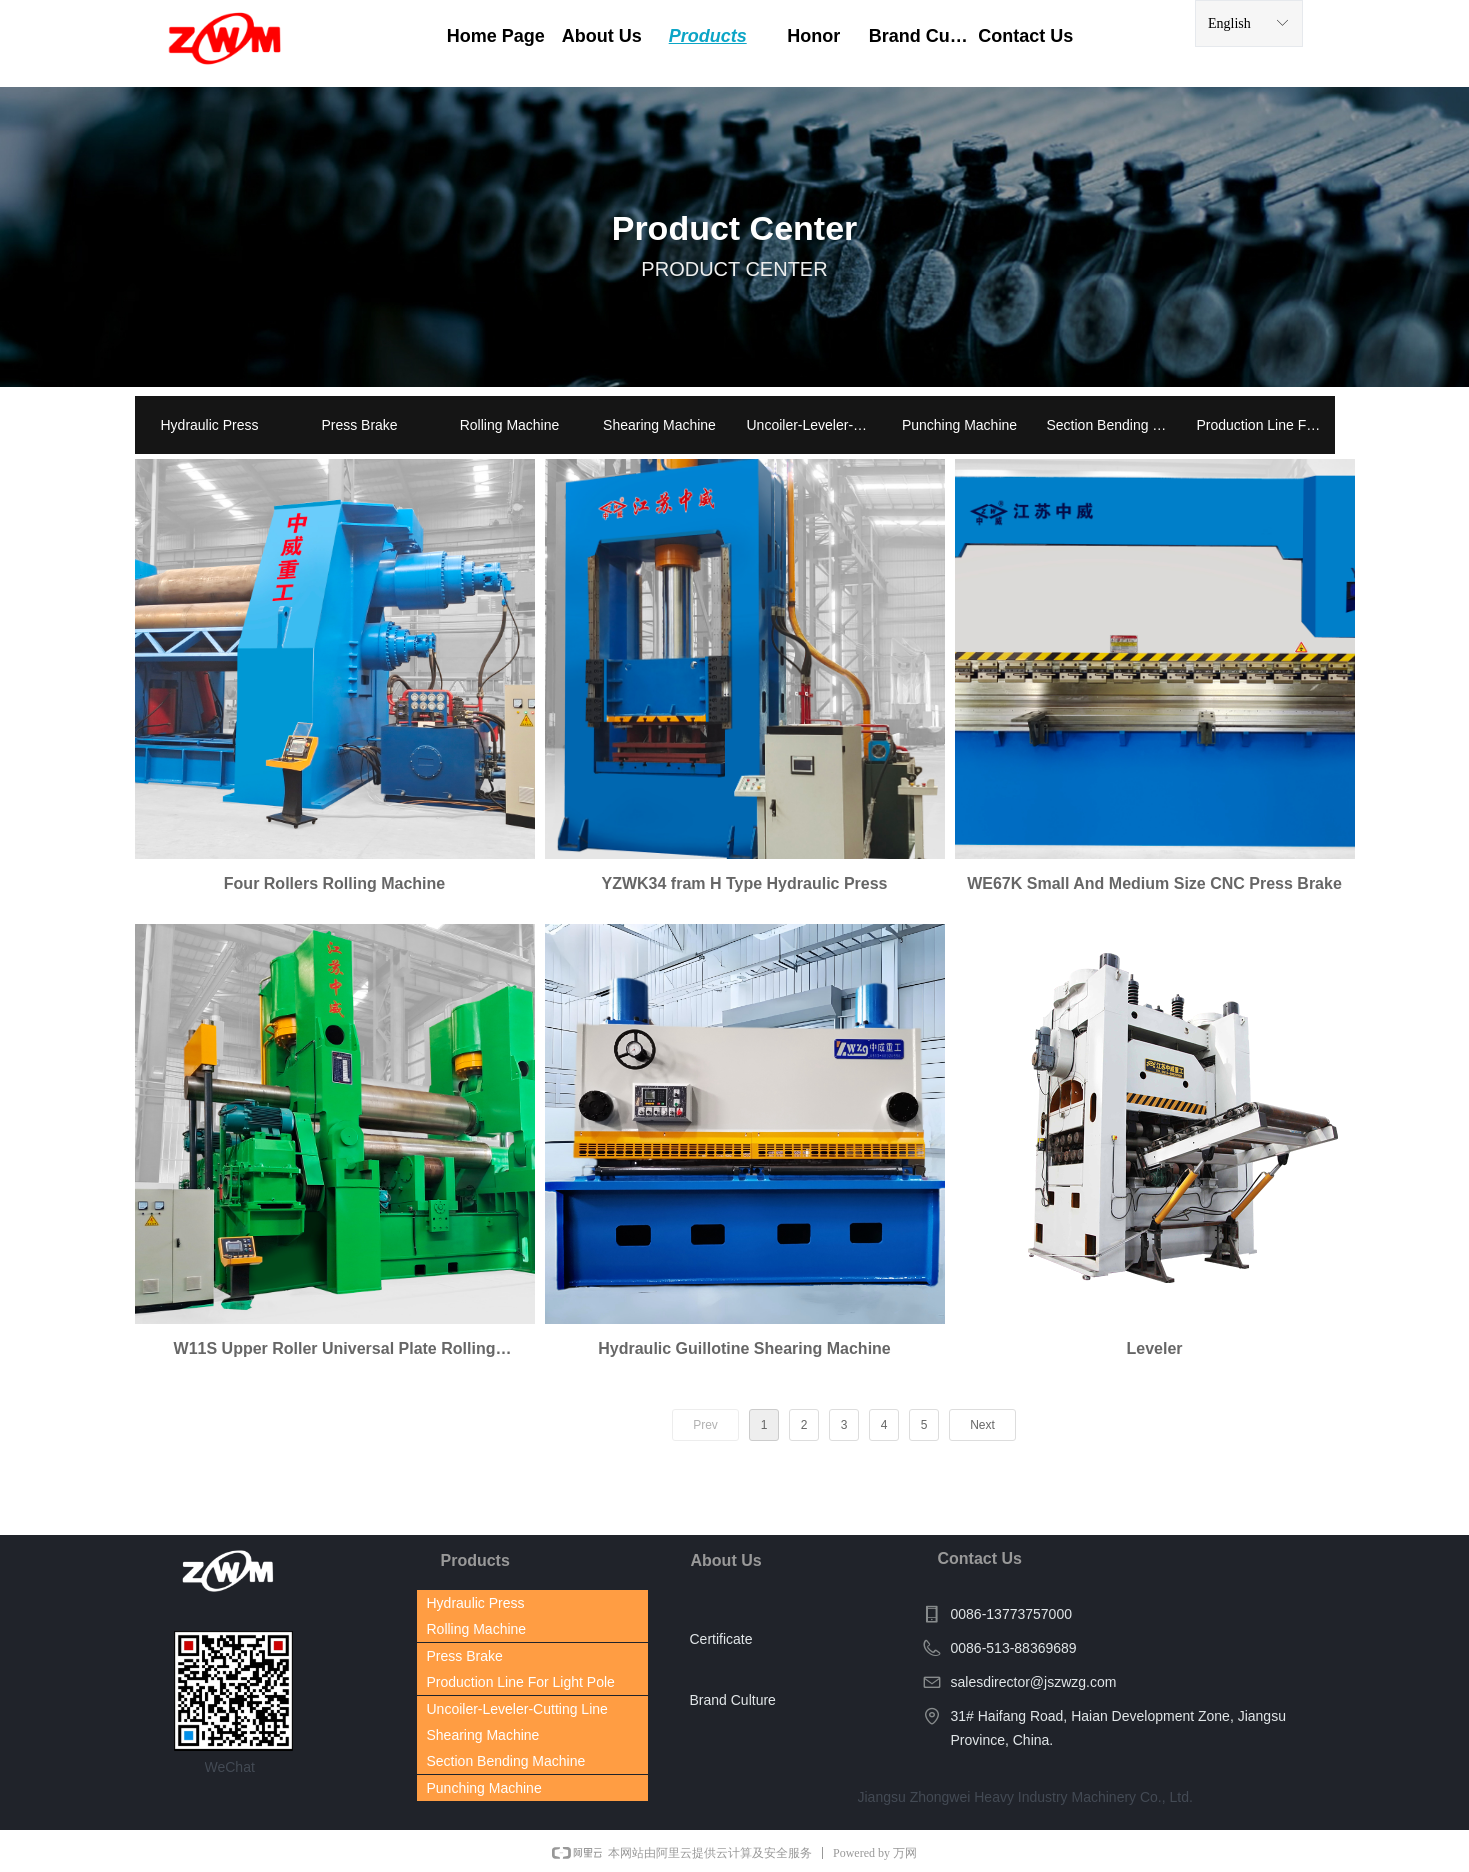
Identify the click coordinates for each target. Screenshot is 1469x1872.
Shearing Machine (659, 425)
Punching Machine (959, 425)
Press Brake (359, 425)
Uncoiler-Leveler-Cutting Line (816, 425)
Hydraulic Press (209, 425)
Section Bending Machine (1116, 425)
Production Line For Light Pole (1266, 425)
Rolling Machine (510, 425)
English (1229, 23)
